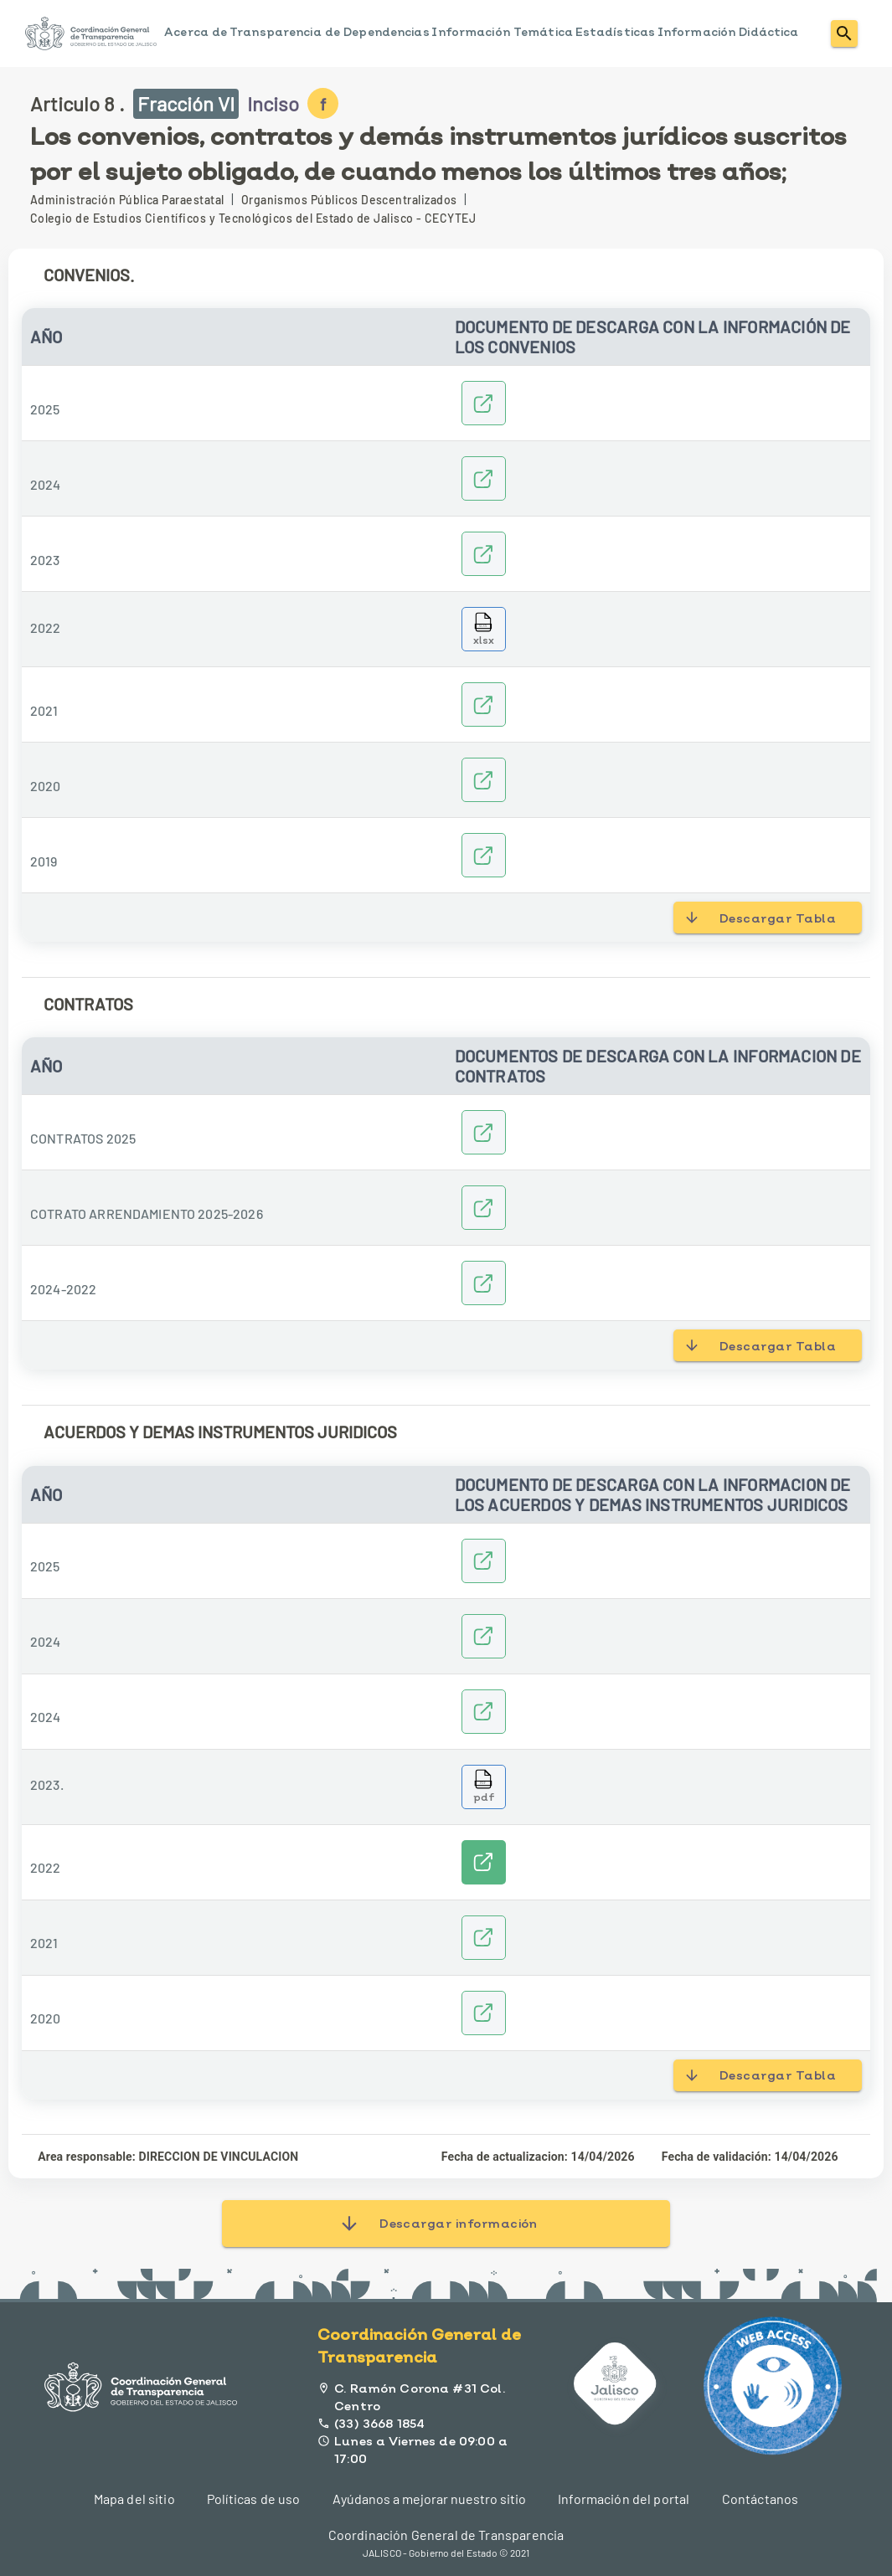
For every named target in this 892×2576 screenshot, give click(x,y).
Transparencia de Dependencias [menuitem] (329, 32)
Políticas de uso (253, 2499)
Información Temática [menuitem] (502, 32)
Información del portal (623, 2499)
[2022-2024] (484, 1283)
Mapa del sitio (134, 2499)
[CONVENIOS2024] (484, 478)
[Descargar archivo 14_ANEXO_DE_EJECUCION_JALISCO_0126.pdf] (483, 1787)
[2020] (484, 780)
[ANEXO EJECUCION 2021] (484, 1938)
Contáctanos (760, 2499)
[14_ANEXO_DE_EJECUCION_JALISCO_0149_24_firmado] (484, 1711)
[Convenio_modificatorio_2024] (484, 1636)
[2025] (484, 403)
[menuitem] (91, 33)
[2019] (484, 855)
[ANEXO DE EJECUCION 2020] (484, 2013)
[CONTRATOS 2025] (484, 1132)
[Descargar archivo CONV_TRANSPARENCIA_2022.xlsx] (483, 629)
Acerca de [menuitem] (195, 32)
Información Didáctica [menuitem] (728, 32)
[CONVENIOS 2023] (484, 554)
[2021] (484, 704)
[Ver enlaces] (483, 1862)
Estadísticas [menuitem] (615, 32)
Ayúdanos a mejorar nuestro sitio (429, 2499)
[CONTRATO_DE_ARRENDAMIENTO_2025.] (484, 1208)
